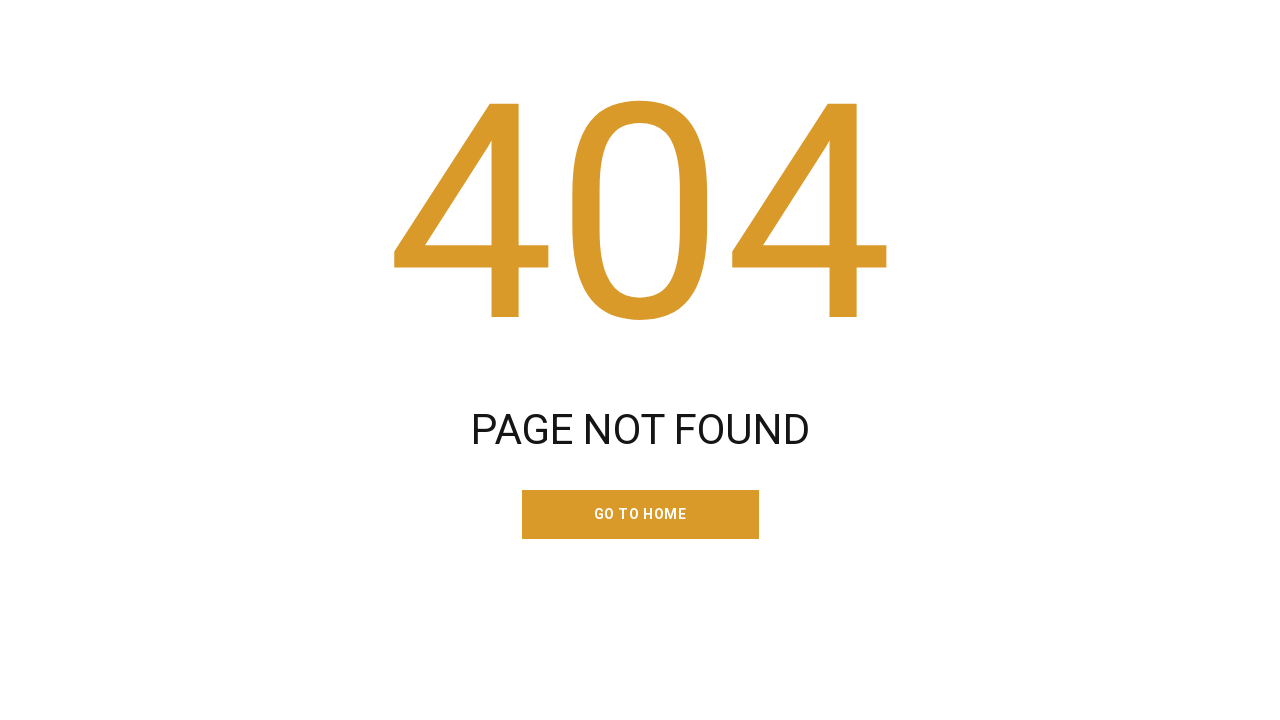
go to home (640, 514)
